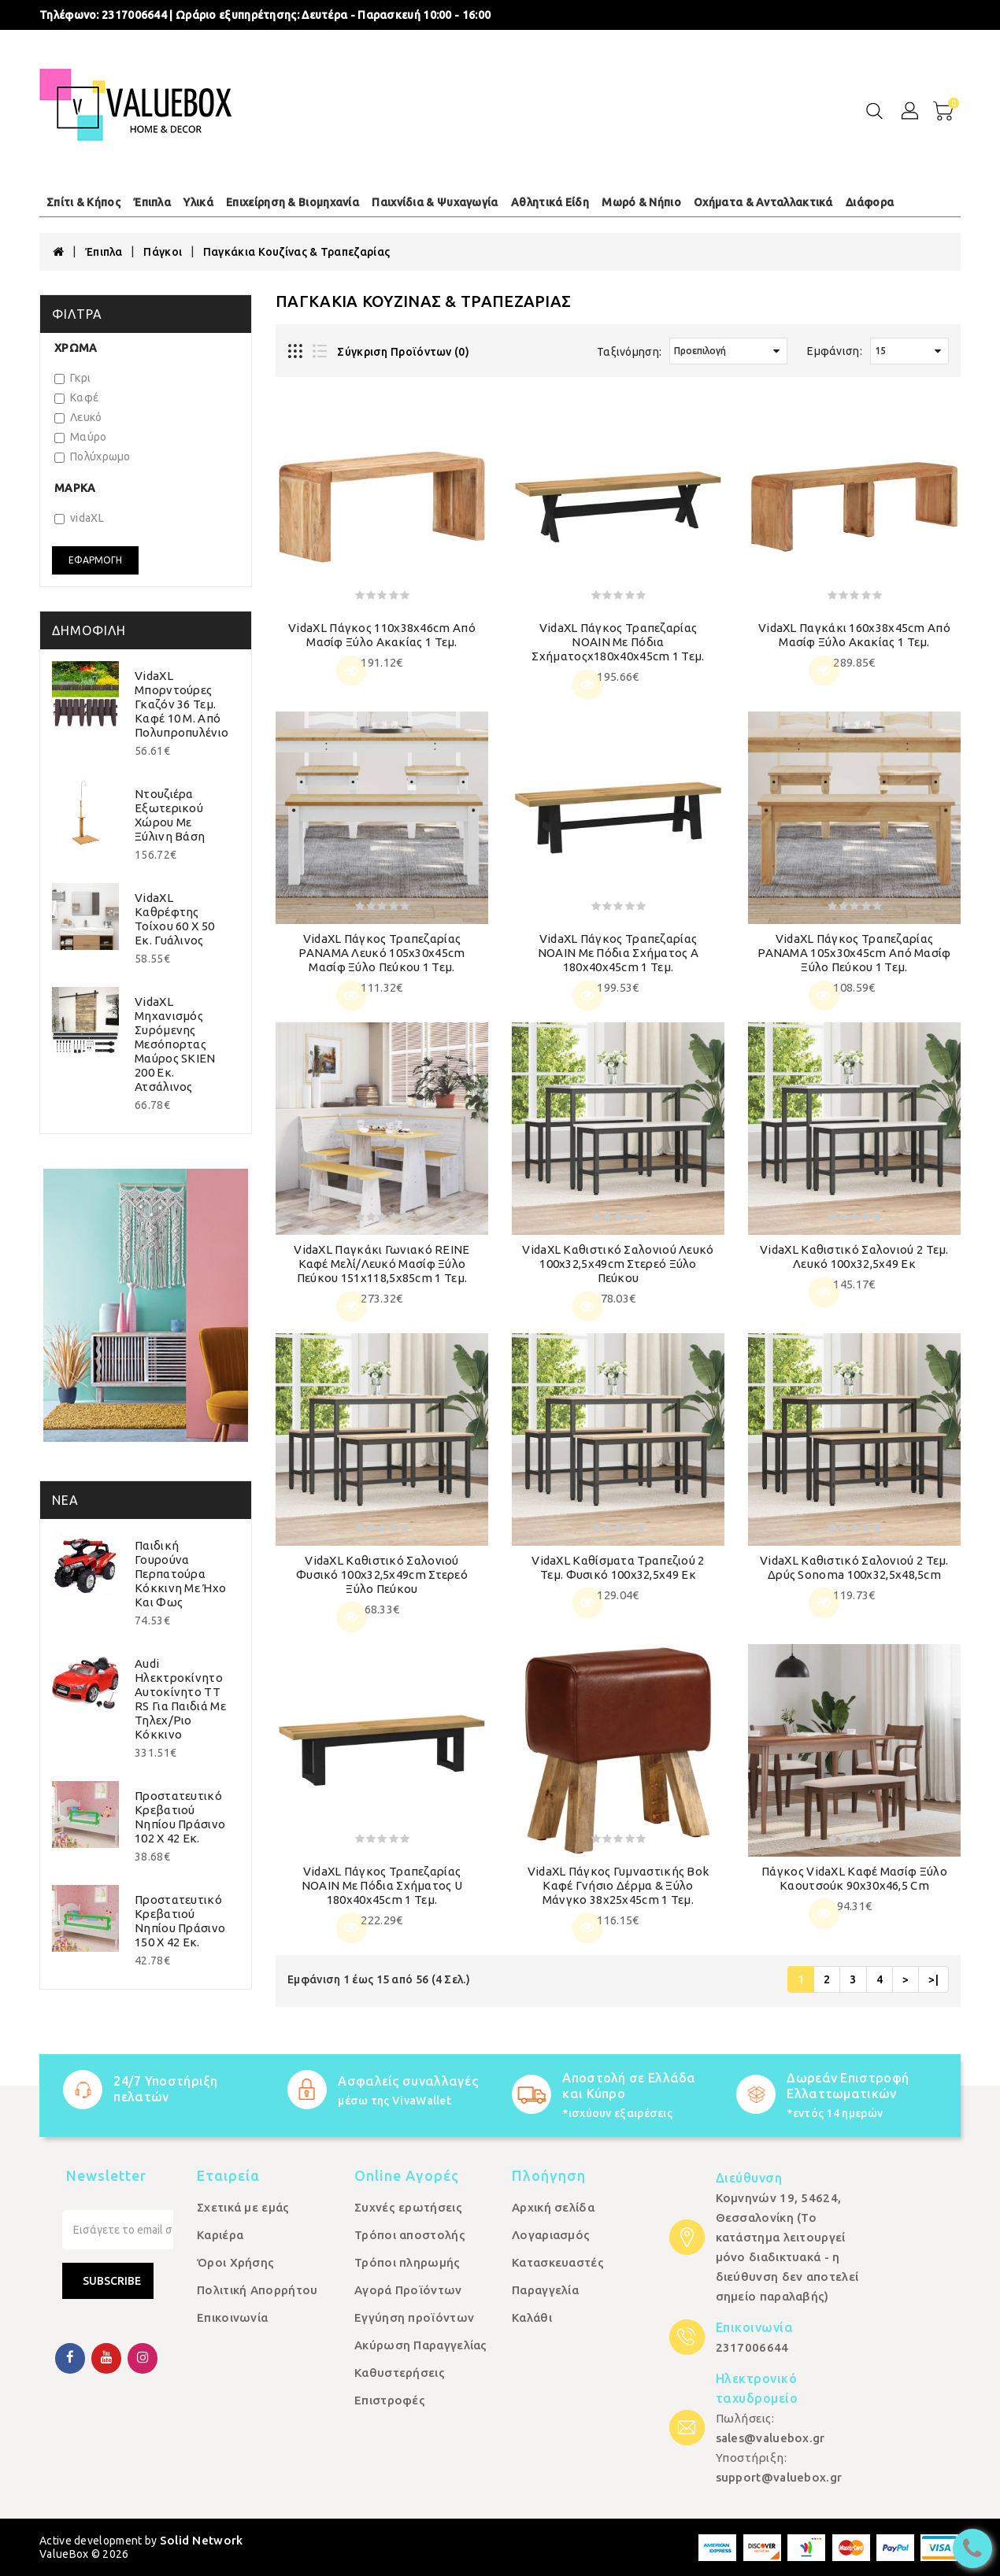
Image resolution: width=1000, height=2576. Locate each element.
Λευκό (78, 417)
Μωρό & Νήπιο (641, 202)
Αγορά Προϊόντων (408, 2290)
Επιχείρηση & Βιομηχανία (292, 202)
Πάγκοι (162, 252)
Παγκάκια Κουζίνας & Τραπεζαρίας (296, 252)
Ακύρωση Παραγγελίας (420, 2345)
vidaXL (79, 518)
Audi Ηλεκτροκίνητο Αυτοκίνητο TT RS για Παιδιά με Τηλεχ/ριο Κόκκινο (180, 1699)
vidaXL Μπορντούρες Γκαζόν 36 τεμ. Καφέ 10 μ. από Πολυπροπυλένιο (181, 704)
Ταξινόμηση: (629, 352)
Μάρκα (75, 488)
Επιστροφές (389, 2400)
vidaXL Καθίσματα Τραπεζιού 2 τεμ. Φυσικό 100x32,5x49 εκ (617, 1567)
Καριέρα (220, 2235)
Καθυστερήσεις (399, 2372)
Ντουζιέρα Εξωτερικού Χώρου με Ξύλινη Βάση (170, 815)
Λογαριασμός (551, 2235)
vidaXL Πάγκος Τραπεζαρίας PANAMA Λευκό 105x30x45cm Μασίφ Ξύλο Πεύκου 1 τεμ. (381, 953)
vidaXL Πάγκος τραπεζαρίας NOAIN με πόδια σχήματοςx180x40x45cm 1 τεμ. (617, 642)
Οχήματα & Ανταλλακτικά (763, 202)
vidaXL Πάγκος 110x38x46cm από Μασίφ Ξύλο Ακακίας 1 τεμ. (382, 635)
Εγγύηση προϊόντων (414, 2317)
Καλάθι (532, 2317)
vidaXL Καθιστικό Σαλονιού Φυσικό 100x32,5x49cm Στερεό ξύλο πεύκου (382, 1574)
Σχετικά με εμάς (243, 2207)
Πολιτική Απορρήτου (257, 2290)
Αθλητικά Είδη (550, 202)
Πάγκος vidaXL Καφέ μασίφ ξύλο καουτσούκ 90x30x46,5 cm (854, 1878)
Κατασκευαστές (558, 2262)
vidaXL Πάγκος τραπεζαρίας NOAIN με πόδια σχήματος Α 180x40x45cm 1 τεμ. (618, 953)
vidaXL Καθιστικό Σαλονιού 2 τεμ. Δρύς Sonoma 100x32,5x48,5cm (854, 1567)
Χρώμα (76, 348)
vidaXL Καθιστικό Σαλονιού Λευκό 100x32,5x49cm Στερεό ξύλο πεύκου (617, 1263)
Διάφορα (870, 202)
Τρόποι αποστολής (409, 2235)
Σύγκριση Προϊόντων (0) (403, 352)
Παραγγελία (545, 2290)
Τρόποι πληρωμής (407, 2262)
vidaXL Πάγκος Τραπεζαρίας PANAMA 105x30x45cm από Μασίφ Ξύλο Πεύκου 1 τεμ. (853, 953)
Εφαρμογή (95, 560)
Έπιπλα (152, 202)
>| (933, 1979)
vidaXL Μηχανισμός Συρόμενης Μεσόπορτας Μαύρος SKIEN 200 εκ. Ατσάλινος (175, 1044)
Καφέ (76, 397)
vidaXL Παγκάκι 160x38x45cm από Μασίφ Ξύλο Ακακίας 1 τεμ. (854, 635)
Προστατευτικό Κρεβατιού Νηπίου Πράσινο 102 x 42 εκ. (180, 1817)
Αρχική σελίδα (553, 2207)
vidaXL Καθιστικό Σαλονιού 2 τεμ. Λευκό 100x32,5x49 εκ (854, 1256)
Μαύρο (80, 437)
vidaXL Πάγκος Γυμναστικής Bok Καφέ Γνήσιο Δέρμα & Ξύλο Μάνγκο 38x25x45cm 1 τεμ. (618, 1885)
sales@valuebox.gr (770, 2438)
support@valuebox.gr (779, 2477)
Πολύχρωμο (92, 456)
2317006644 (134, 15)
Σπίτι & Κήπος (83, 202)
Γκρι (72, 377)
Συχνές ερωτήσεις (408, 2207)
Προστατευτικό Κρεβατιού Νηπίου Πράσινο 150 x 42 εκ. (180, 1921)
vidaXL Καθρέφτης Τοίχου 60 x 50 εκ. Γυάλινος (174, 919)
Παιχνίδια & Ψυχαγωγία (435, 202)
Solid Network (201, 2540)
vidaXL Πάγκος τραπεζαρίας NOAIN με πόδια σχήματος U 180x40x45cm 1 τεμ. (382, 1885)
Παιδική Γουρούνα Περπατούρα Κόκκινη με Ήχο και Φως (180, 1574)
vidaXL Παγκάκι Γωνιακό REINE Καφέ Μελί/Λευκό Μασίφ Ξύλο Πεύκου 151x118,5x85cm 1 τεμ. (381, 1263)
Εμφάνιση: (834, 351)
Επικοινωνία (232, 2317)
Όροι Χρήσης (235, 2262)
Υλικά (198, 202)
